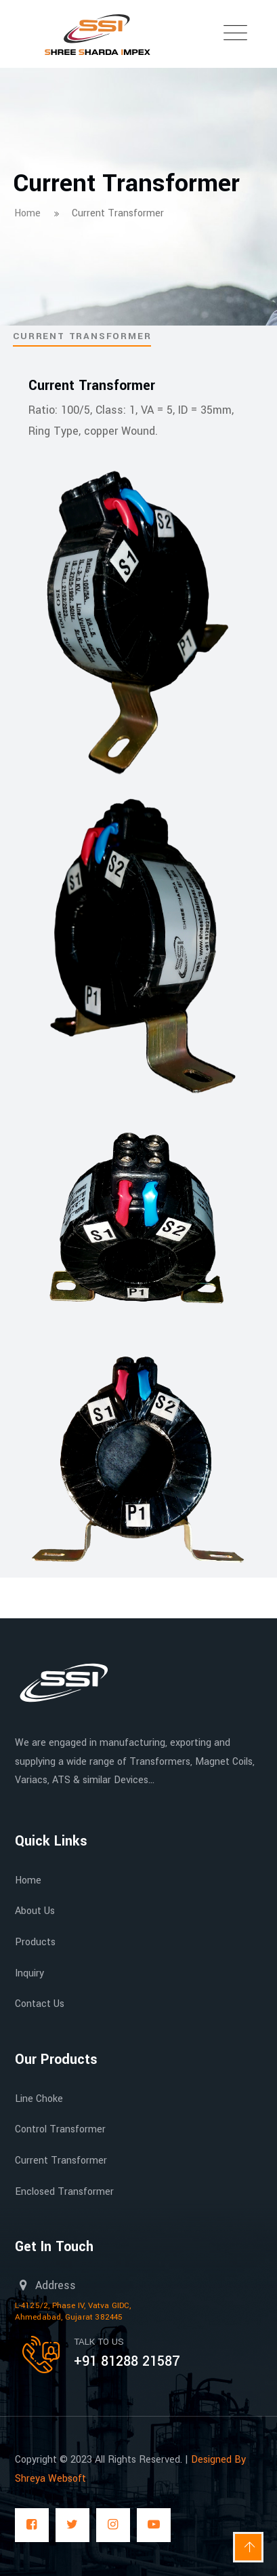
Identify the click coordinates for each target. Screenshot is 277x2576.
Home (28, 1880)
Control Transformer (60, 2129)
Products (35, 1942)
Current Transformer (61, 2160)
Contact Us (39, 2004)
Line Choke (39, 2099)
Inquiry (29, 1973)
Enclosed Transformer (64, 2192)
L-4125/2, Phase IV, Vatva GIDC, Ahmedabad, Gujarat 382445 (73, 2311)
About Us (35, 1911)
